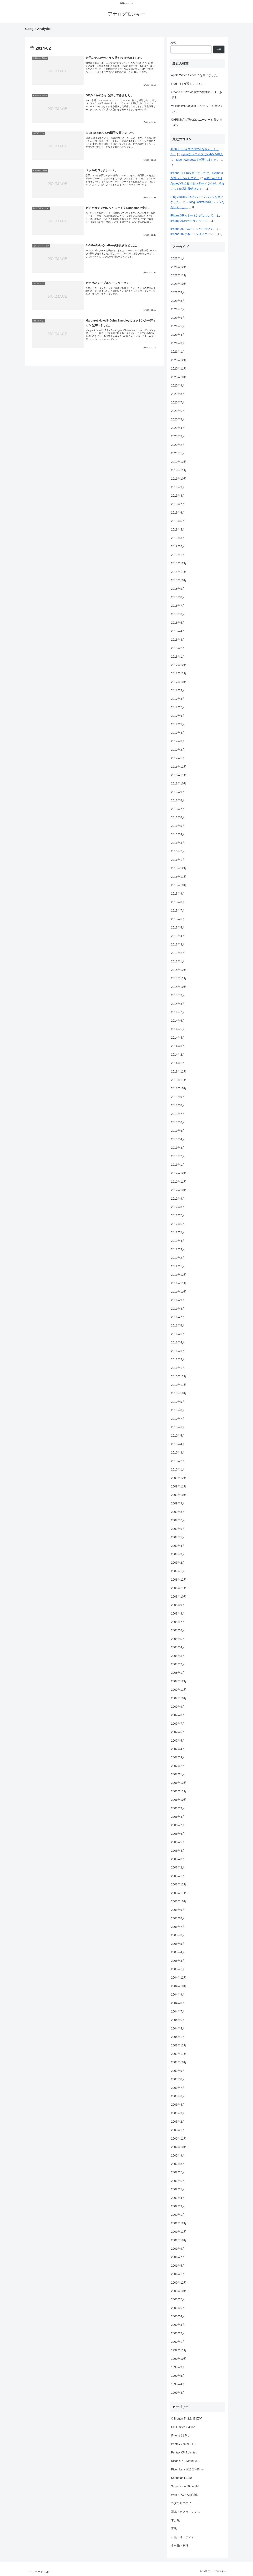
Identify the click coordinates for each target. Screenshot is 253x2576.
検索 (173, 42)
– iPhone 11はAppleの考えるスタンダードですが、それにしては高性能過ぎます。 (197, 183)
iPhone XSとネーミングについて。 (193, 229)
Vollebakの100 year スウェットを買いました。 (197, 108)
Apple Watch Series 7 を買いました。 (195, 75)
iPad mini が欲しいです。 (187, 83)
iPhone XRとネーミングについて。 (193, 215)
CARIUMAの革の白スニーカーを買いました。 (196, 122)
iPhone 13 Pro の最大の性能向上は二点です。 (196, 95)
